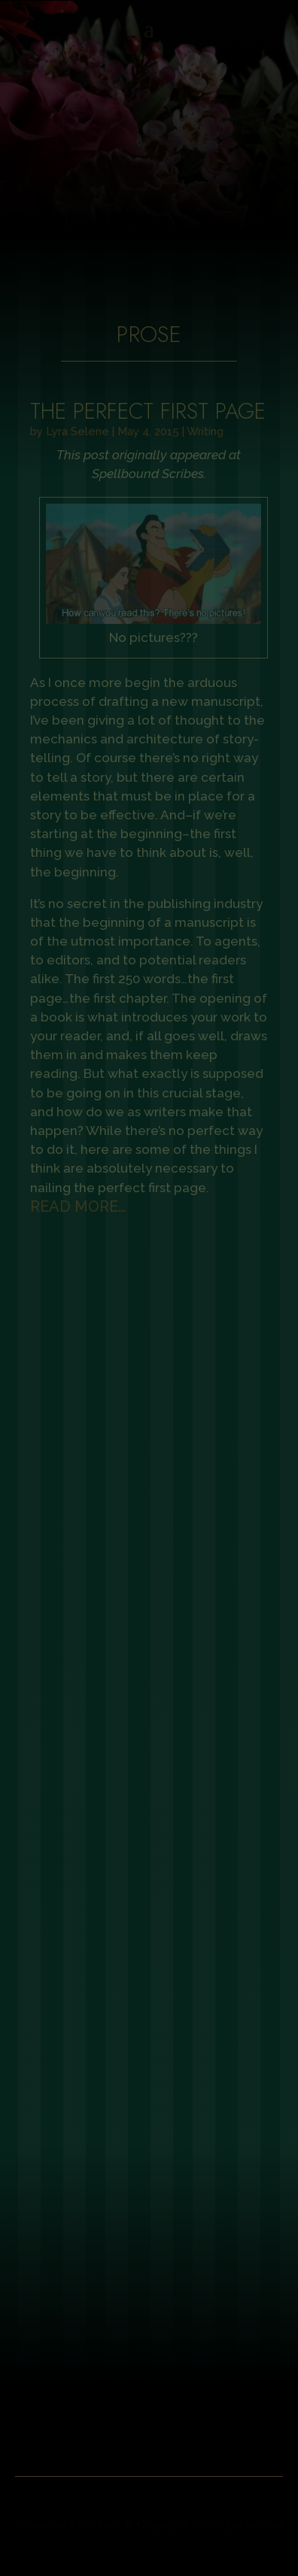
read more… (78, 1206)
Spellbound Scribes (148, 473)
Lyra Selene (77, 431)
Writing (205, 431)
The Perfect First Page (148, 411)
